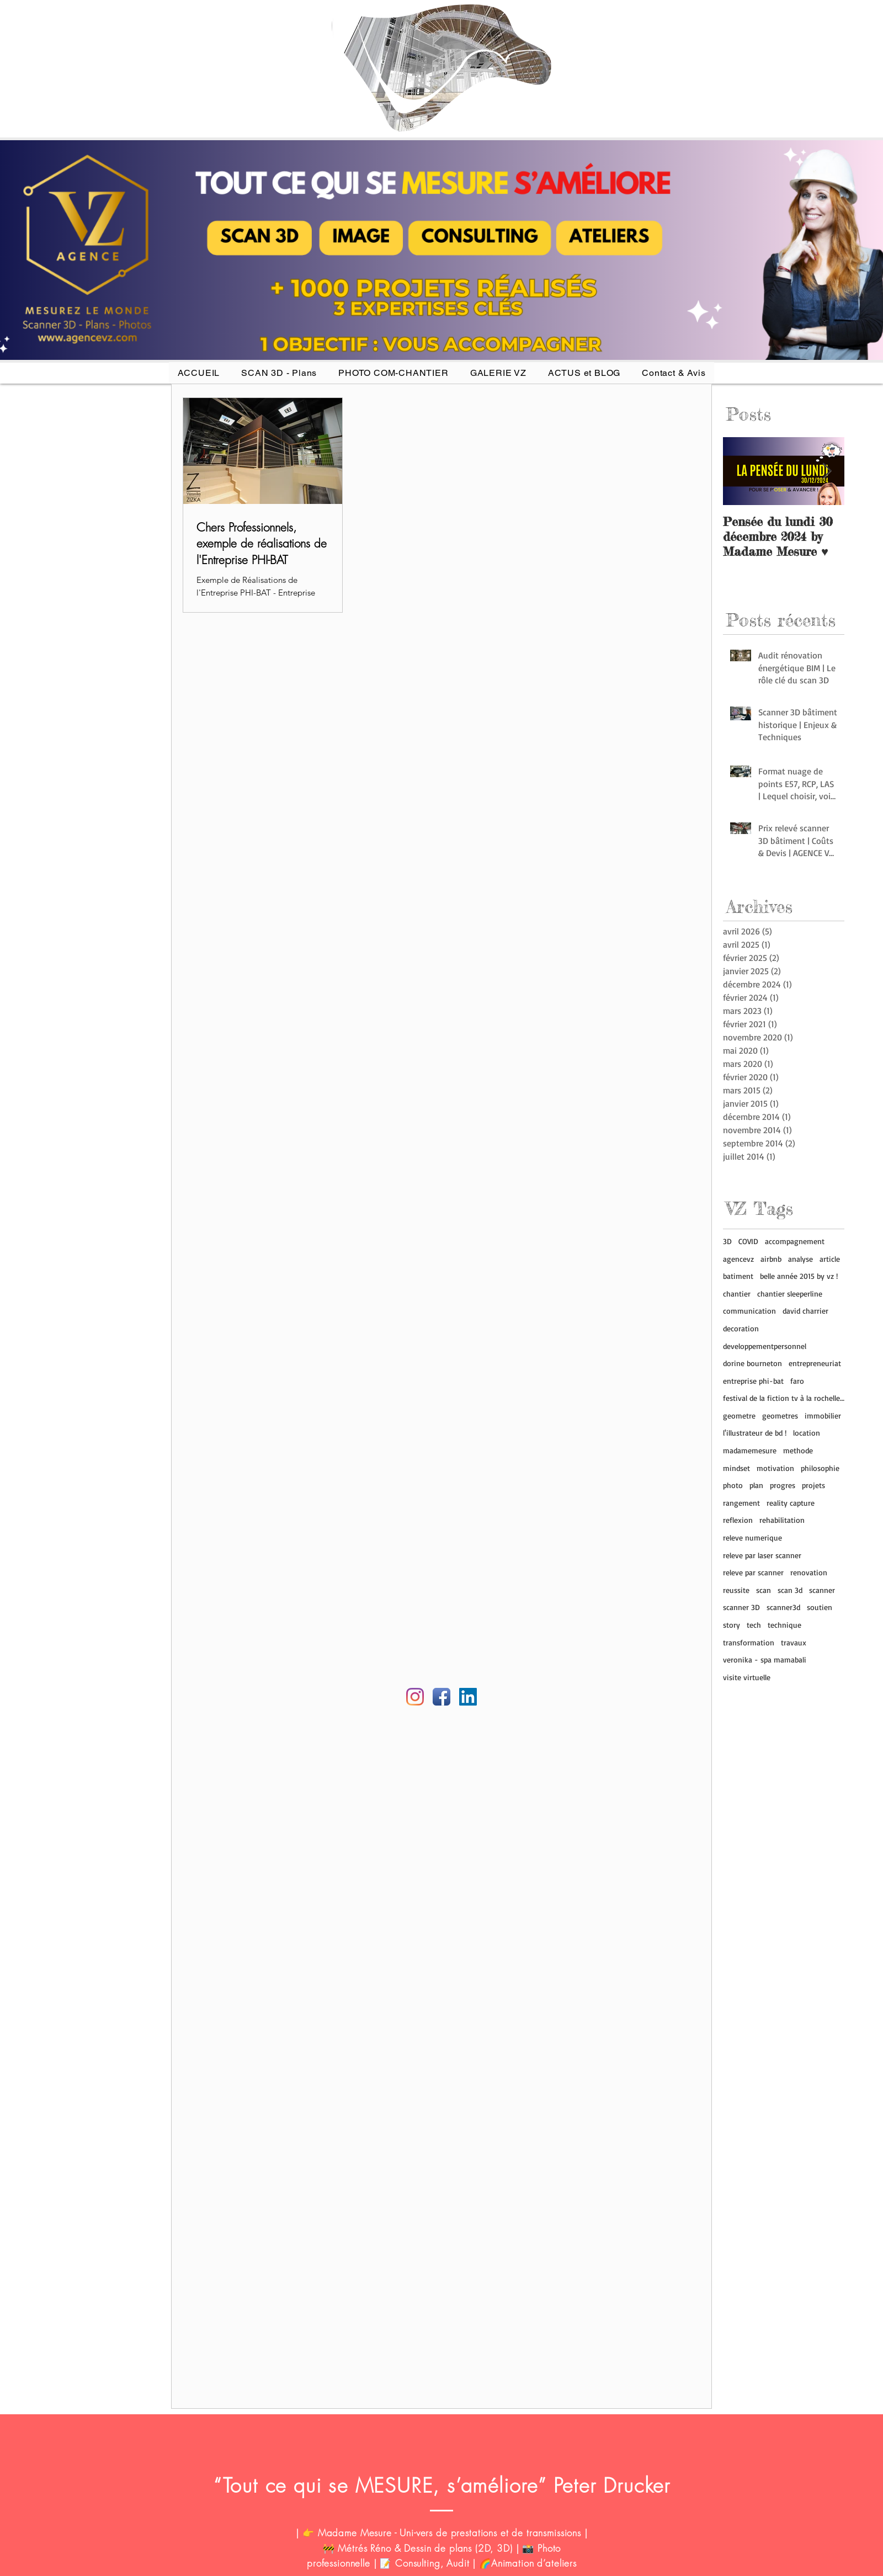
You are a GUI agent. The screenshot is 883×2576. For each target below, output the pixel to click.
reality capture (791, 1502)
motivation (775, 1468)
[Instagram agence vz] (415, 1697)
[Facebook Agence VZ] (441, 1697)
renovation (808, 1572)
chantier (737, 1293)
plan (756, 1485)
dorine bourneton (752, 1363)
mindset (736, 1468)
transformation (748, 1642)
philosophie (820, 1468)
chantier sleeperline (789, 1293)
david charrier (805, 1310)
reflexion (738, 1520)
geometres (780, 1415)
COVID (748, 1241)
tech (754, 1624)
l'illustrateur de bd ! (754, 1432)
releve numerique (752, 1537)
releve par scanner (753, 1572)
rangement (741, 1502)
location (806, 1432)
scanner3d (783, 1607)
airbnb (770, 1258)
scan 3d (790, 1590)
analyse (800, 1258)
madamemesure (749, 1450)
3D (727, 1241)
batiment (738, 1276)
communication (749, 1310)
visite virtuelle (746, 1677)
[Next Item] (827, 471)
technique (784, 1624)
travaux (793, 1642)
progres (782, 1485)
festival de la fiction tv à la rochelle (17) (783, 1398)
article (830, 1258)
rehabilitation (782, 1520)
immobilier (823, 1415)
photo (733, 1485)
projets (813, 1485)
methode (798, 1450)
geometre (739, 1415)
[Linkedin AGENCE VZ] (468, 1697)
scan (763, 1590)
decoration (741, 1328)
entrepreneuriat (815, 1363)
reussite (736, 1590)
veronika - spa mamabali (764, 1659)
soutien (819, 1607)
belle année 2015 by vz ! (799, 1276)
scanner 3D (741, 1607)
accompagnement (795, 1241)
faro (797, 1380)
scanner (822, 1590)
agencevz (738, 1258)
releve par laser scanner (762, 1555)
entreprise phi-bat (753, 1380)
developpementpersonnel (764, 1346)
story (731, 1624)
